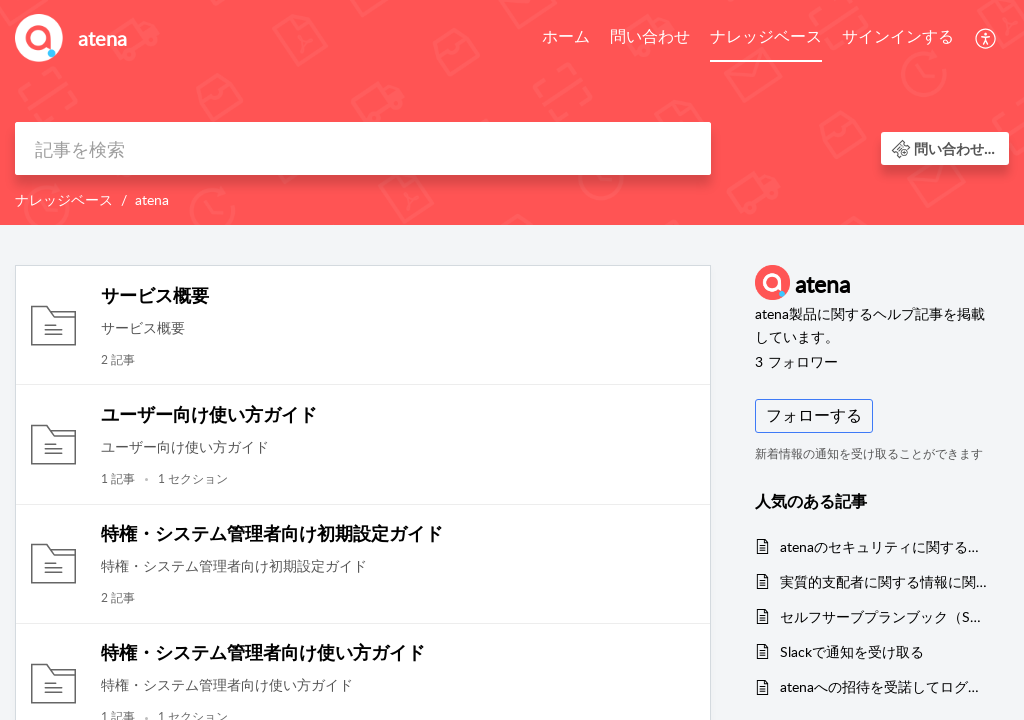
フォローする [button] (814, 415)
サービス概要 (155, 295)
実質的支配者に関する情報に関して (884, 581)
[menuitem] (566, 38)
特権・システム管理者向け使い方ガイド (263, 652)
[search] (363, 148)
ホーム (566, 36)
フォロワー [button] (796, 361)
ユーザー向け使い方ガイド (209, 414)
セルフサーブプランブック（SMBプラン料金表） (884, 616)
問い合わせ (650, 36)
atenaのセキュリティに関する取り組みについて (884, 546)
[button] (986, 38)
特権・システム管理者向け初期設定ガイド (272, 533)
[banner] (512, 112)
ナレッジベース (766, 36)
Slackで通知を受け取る (852, 651)
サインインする (898, 36)
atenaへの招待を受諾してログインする (884, 686)
